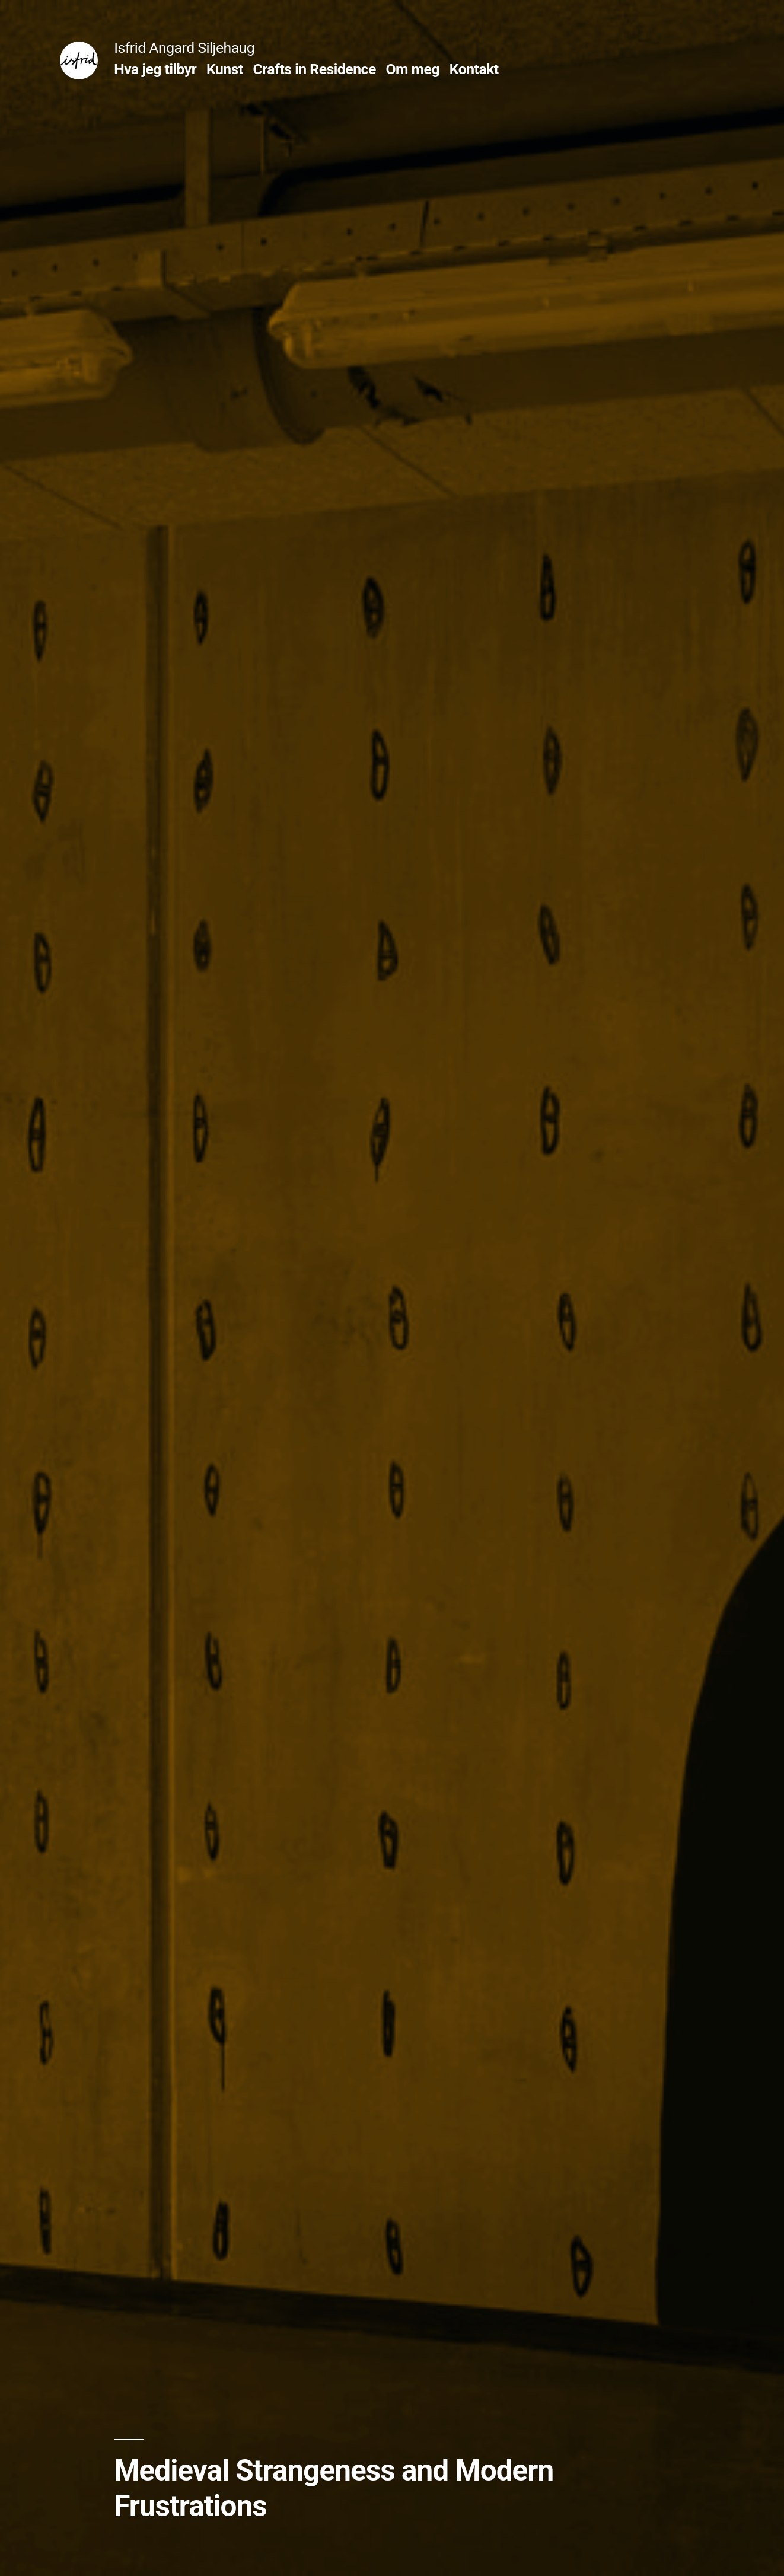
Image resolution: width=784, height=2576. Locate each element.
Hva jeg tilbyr (155, 69)
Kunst (224, 69)
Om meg (412, 69)
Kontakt (474, 69)
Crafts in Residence (314, 69)
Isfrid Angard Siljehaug (184, 47)
